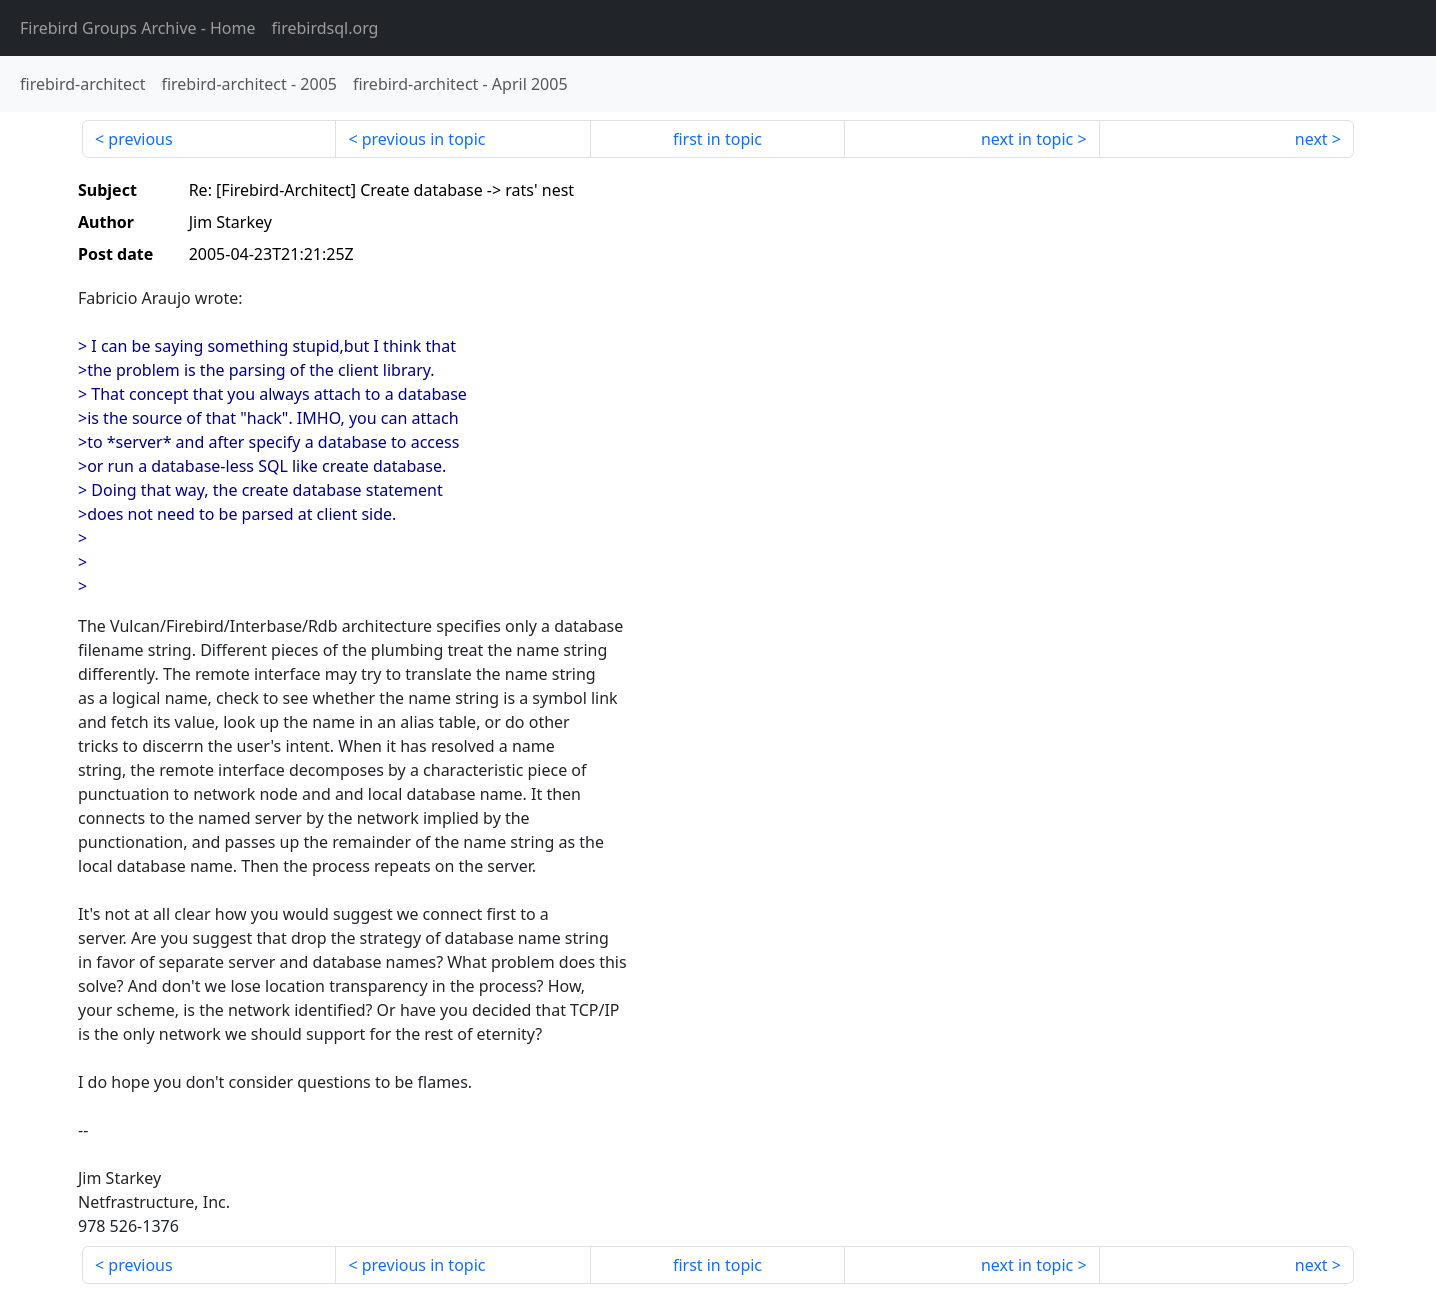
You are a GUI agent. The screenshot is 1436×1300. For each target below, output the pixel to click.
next (1311, 139)
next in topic (1027, 139)
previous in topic (424, 139)
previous (140, 139)
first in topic (717, 139)
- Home (138, 28)
